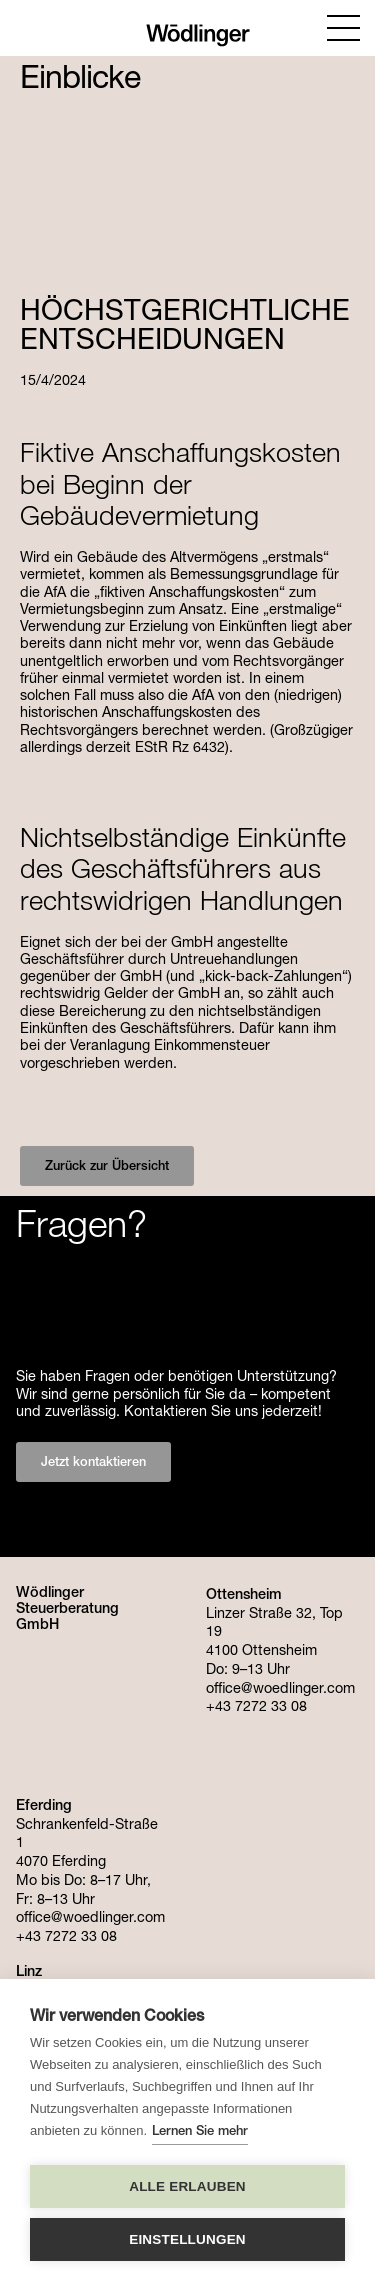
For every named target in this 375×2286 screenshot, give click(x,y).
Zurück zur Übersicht (107, 1167)
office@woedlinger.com (90, 1919)
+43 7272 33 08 (66, 1938)
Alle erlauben (187, 2186)
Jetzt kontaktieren (93, 1463)
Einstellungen (187, 2239)
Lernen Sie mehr (200, 2132)
